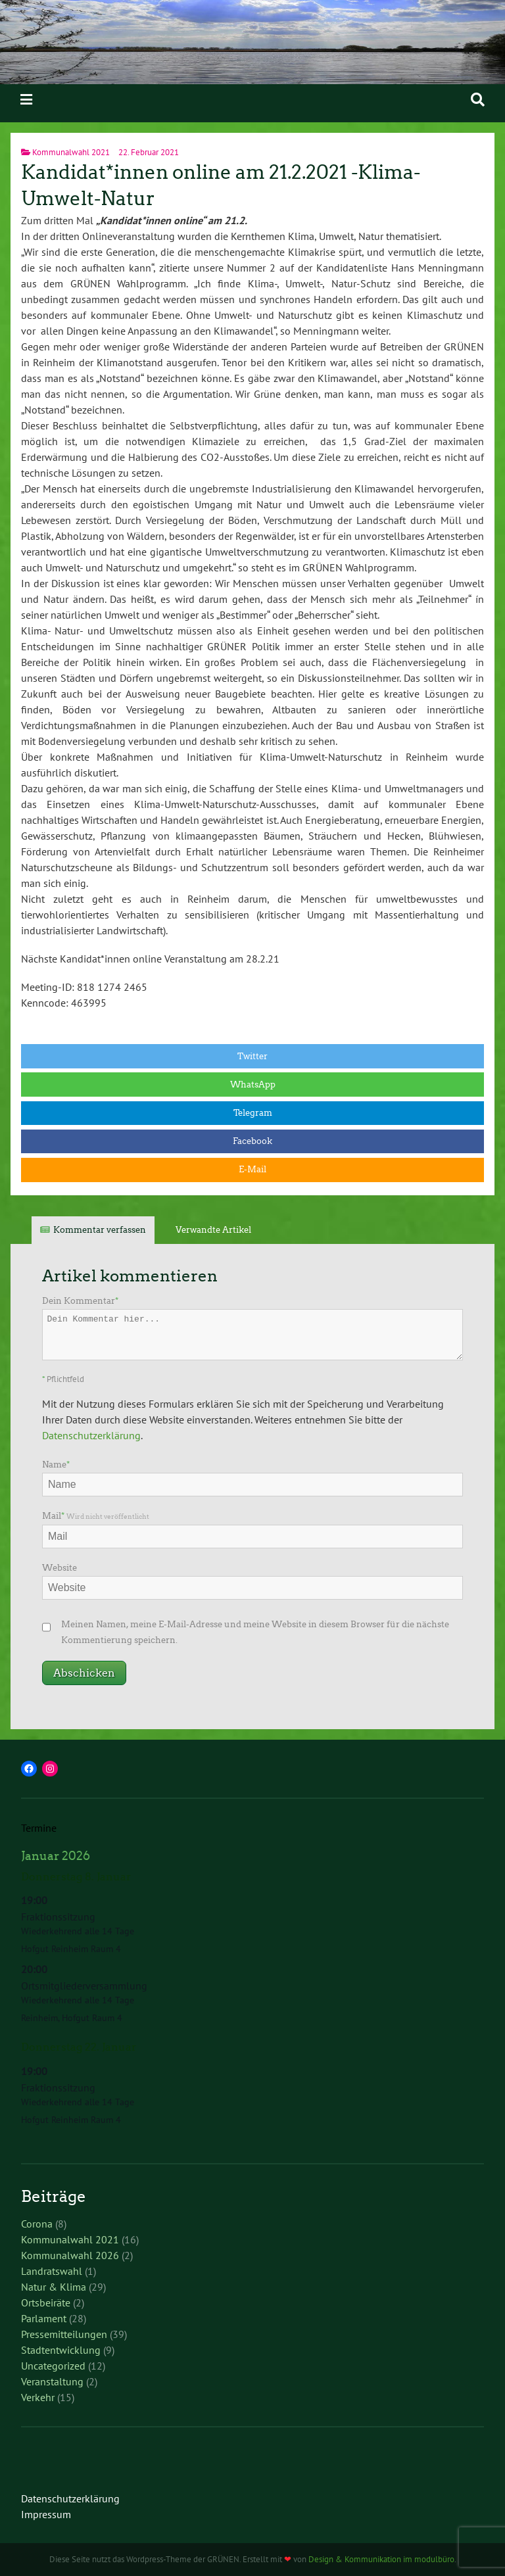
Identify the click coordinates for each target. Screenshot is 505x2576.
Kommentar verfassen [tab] (99, 1230)
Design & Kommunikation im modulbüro (381, 2559)
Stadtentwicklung (61, 2349)
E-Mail (252, 1169)
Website (59, 1568)
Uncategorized (53, 2365)
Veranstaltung (52, 2381)
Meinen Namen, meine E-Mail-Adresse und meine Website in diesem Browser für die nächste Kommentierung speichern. (255, 1632)
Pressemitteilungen (64, 2334)
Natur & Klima (53, 2286)
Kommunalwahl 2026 (70, 2255)
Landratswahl (51, 2271)
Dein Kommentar (80, 1301)
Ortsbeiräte (45, 2302)
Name (56, 1464)
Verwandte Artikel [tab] (213, 1230)
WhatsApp (253, 1084)
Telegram (252, 1113)
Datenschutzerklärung (91, 1435)
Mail (95, 1516)
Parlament (43, 2318)
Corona (37, 2223)
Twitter (252, 1056)
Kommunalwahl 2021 (71, 152)
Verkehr (38, 2397)
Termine (39, 1827)
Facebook (252, 1141)
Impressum (46, 2514)
